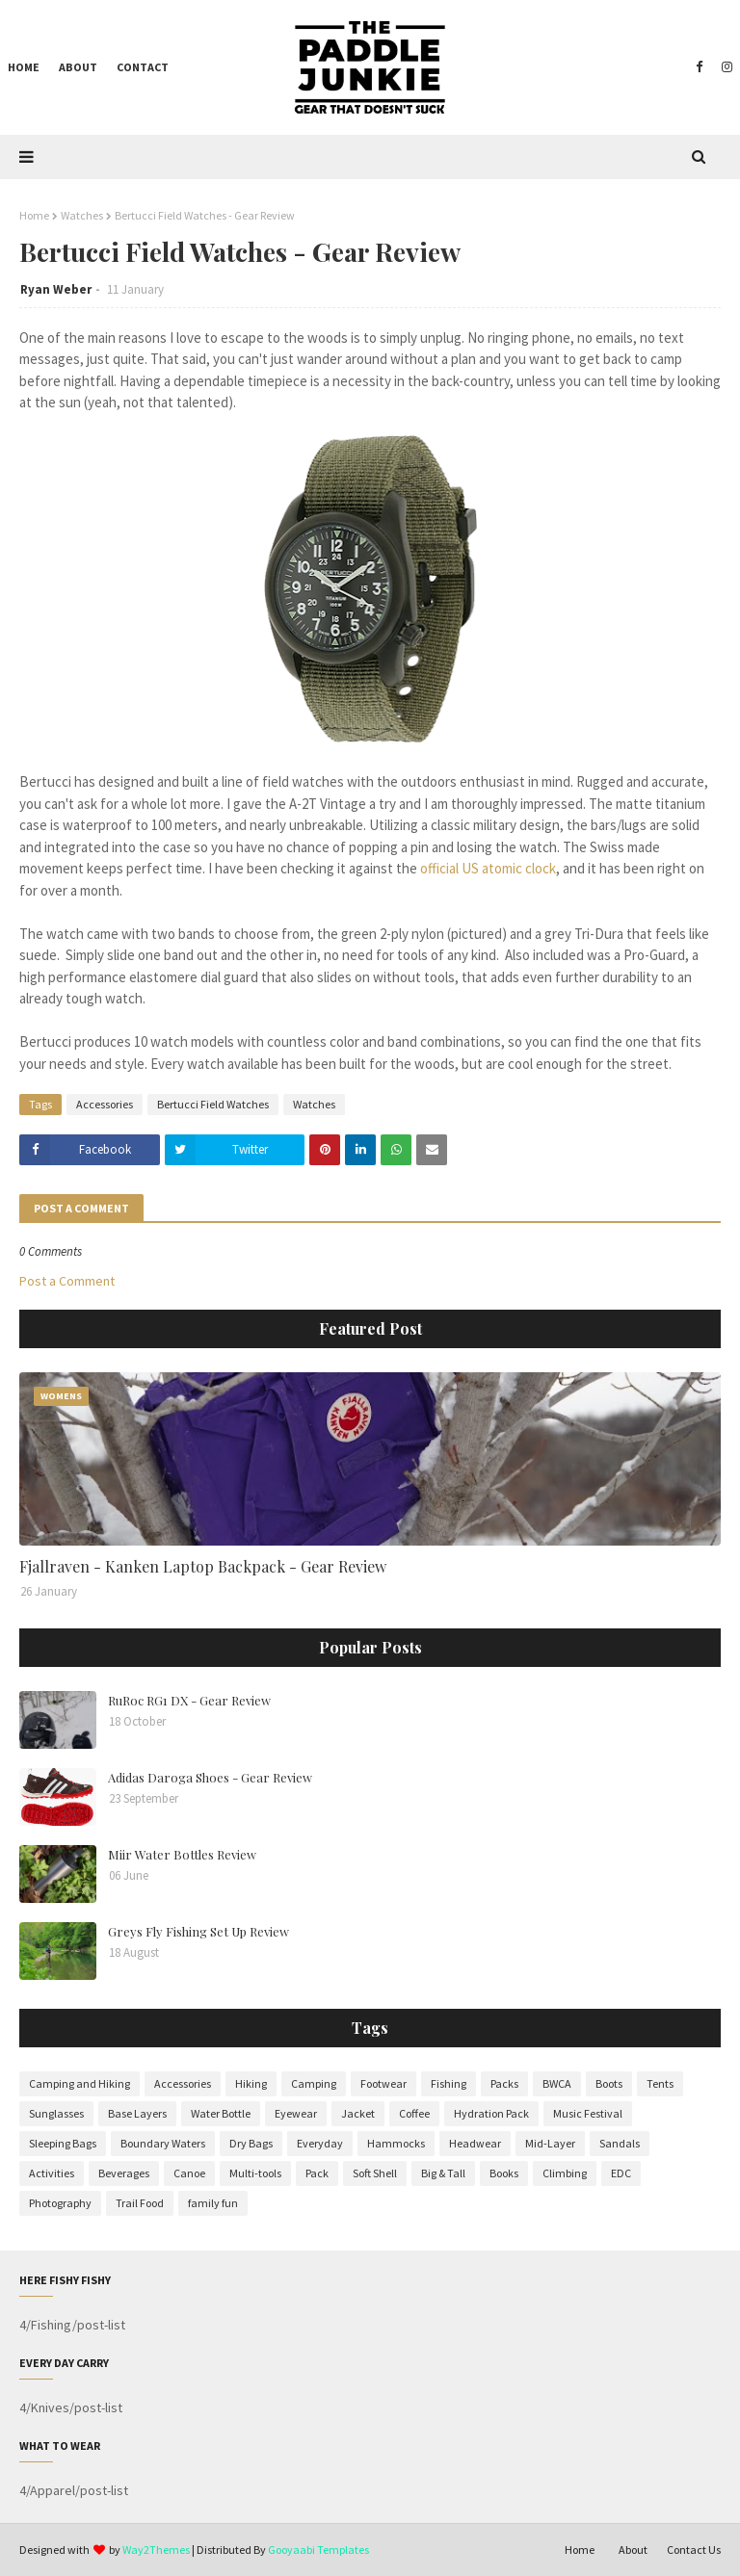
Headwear (475, 2143)
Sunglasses (56, 2113)
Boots (608, 2083)
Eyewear (296, 2113)
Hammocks (396, 2143)
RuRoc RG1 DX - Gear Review (189, 1700)
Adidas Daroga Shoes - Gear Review (210, 1777)
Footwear (383, 2083)
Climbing (564, 2173)
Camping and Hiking (79, 2083)
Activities (51, 2173)
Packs (504, 2083)
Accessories (104, 1104)
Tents (660, 2083)
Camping (313, 2083)
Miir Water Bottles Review (182, 1854)
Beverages (123, 2173)
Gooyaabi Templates (318, 2549)
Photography (60, 2203)
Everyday (320, 2143)
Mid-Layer (550, 2143)
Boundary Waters (162, 2143)
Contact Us (694, 2549)
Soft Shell (375, 2173)
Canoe (189, 2173)
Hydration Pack (491, 2113)
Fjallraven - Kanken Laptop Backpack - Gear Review (202, 1566)
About (633, 2549)
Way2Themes (156, 2549)
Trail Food (140, 2203)
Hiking (251, 2083)
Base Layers (137, 2113)
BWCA (556, 2083)
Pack (317, 2173)
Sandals (619, 2143)
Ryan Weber (56, 289)
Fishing (448, 2083)
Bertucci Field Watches (213, 1104)
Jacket (358, 2113)
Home (34, 215)
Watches (82, 215)
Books (503, 2173)
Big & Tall (443, 2173)
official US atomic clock (488, 868)
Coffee (414, 2113)
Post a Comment (67, 1280)
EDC (621, 2173)
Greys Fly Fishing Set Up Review (198, 1931)
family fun (213, 2203)
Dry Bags (251, 2143)
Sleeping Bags (62, 2143)
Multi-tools (255, 2173)
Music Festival (587, 2113)
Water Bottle (221, 2113)
